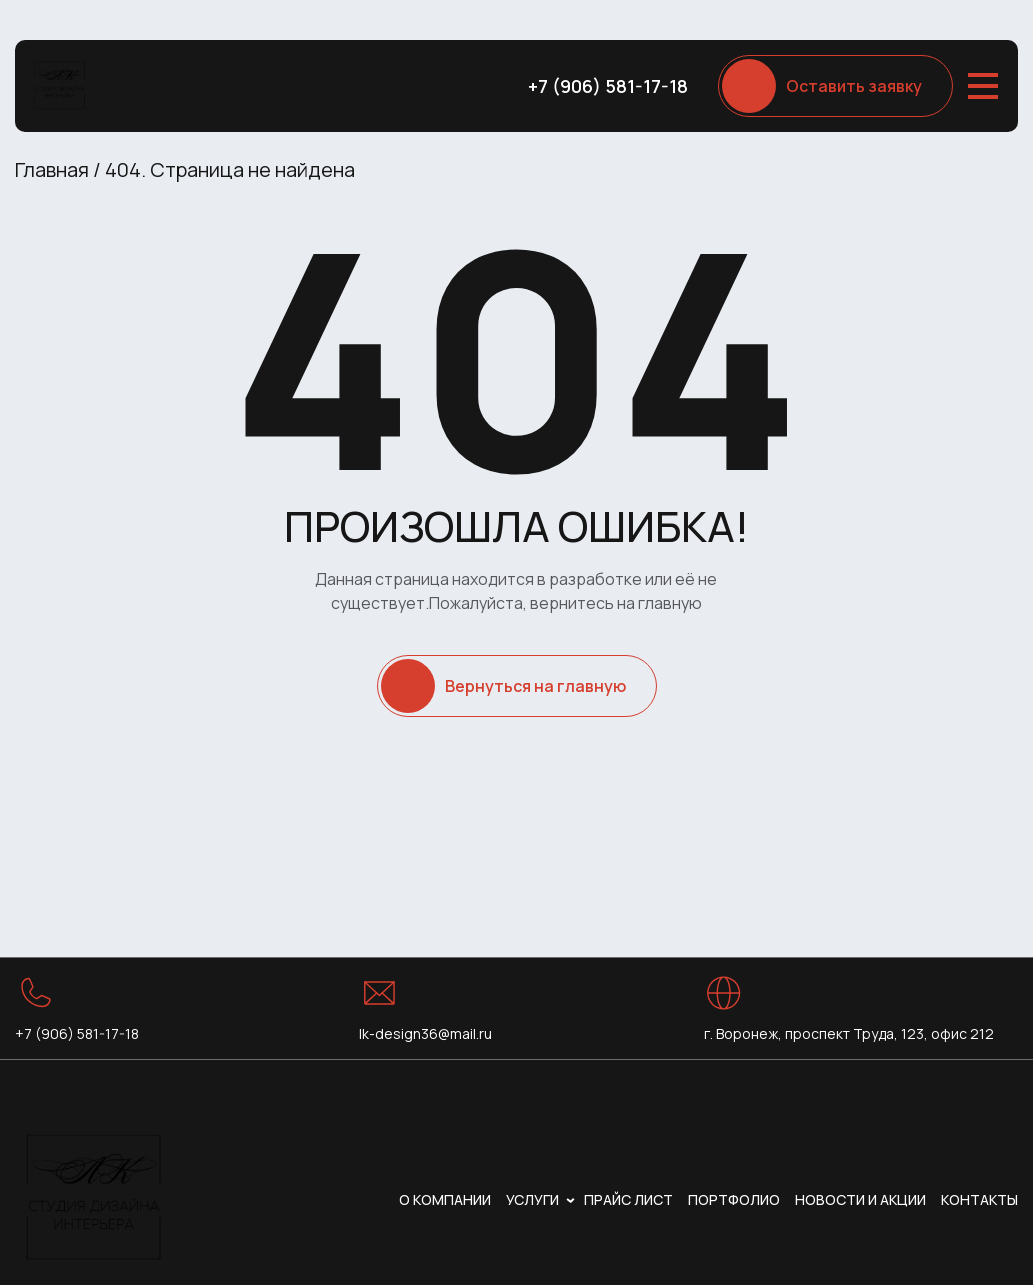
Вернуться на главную (535, 686)
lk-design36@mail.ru (425, 1033)
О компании (445, 1199)
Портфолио (734, 1199)
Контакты (979, 1199)
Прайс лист (628, 1199)
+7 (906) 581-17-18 (608, 86)
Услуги (532, 1199)
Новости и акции (860, 1199)
